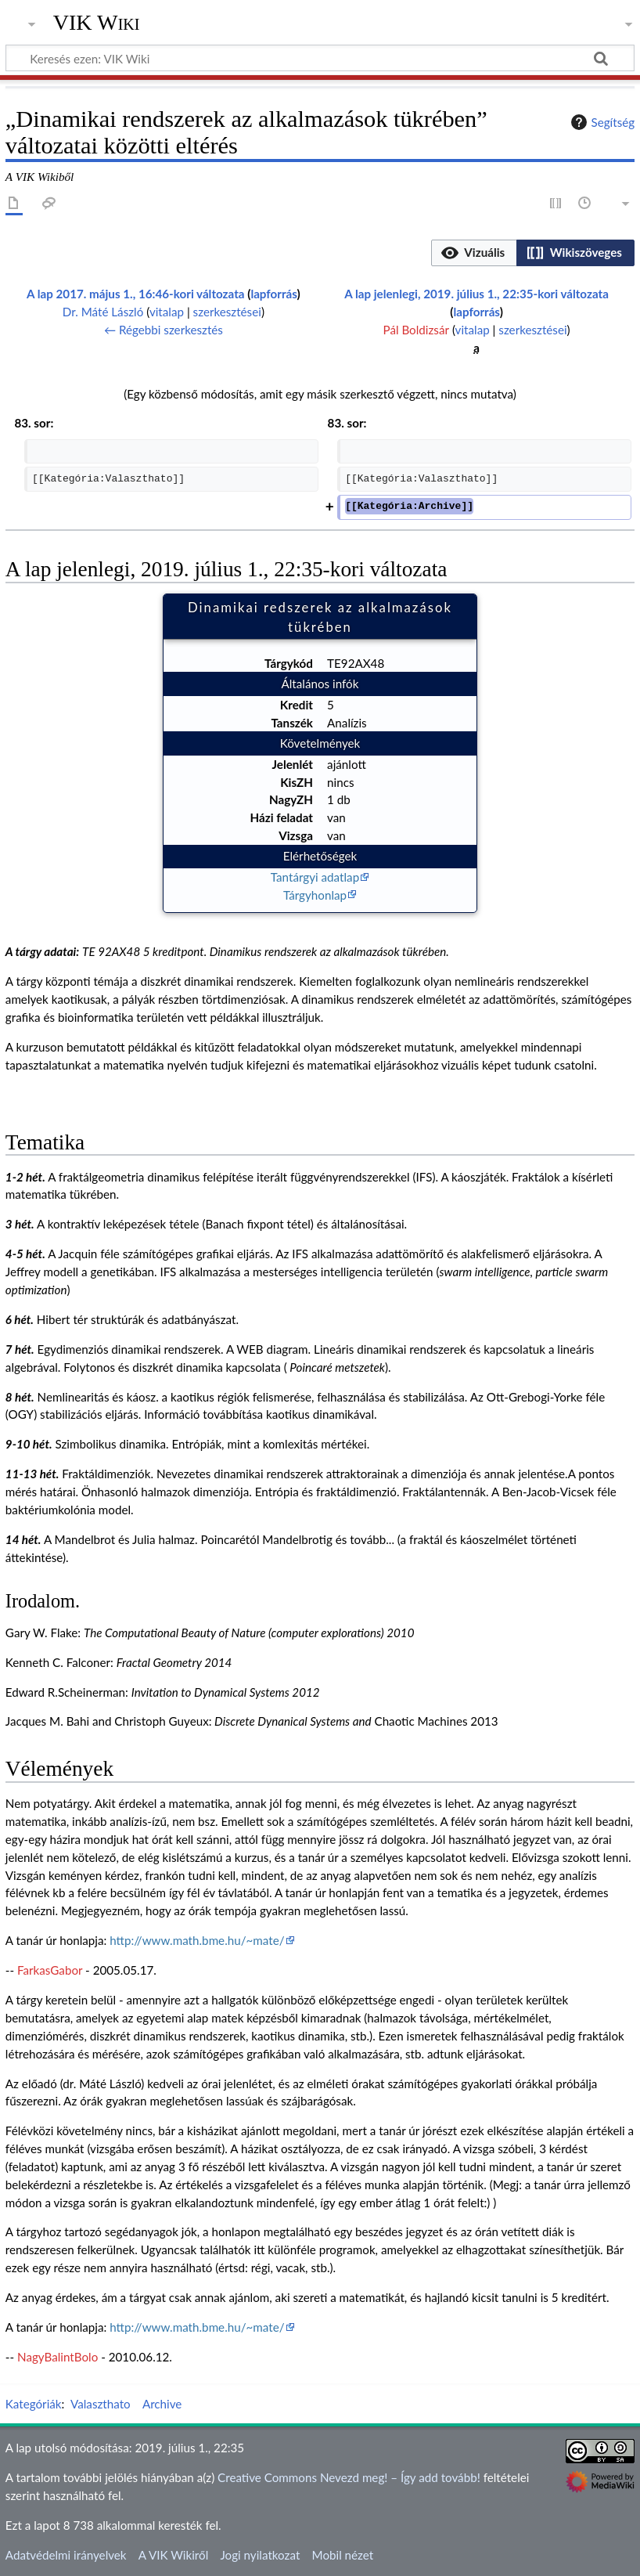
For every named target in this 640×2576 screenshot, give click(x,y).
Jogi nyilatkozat (260, 2555)
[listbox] (533, 253)
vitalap (166, 312)
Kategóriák (33, 2404)
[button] (474, 253)
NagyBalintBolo (57, 2357)
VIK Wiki (96, 23)
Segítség (601, 122)
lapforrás (273, 294)
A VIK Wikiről (173, 2555)
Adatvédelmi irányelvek (66, 2555)
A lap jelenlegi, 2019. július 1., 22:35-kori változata (476, 294)
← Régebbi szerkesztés (163, 330)
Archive (162, 2404)
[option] (473, 252)
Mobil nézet (343, 2555)
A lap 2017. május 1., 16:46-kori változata (135, 294)
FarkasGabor (49, 1970)
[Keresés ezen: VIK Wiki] (320, 57)
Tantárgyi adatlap (315, 877)
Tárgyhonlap (315, 895)
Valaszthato (100, 2404)
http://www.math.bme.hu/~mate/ (197, 1940)
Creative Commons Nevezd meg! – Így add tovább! (349, 2477)
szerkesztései (227, 312)
